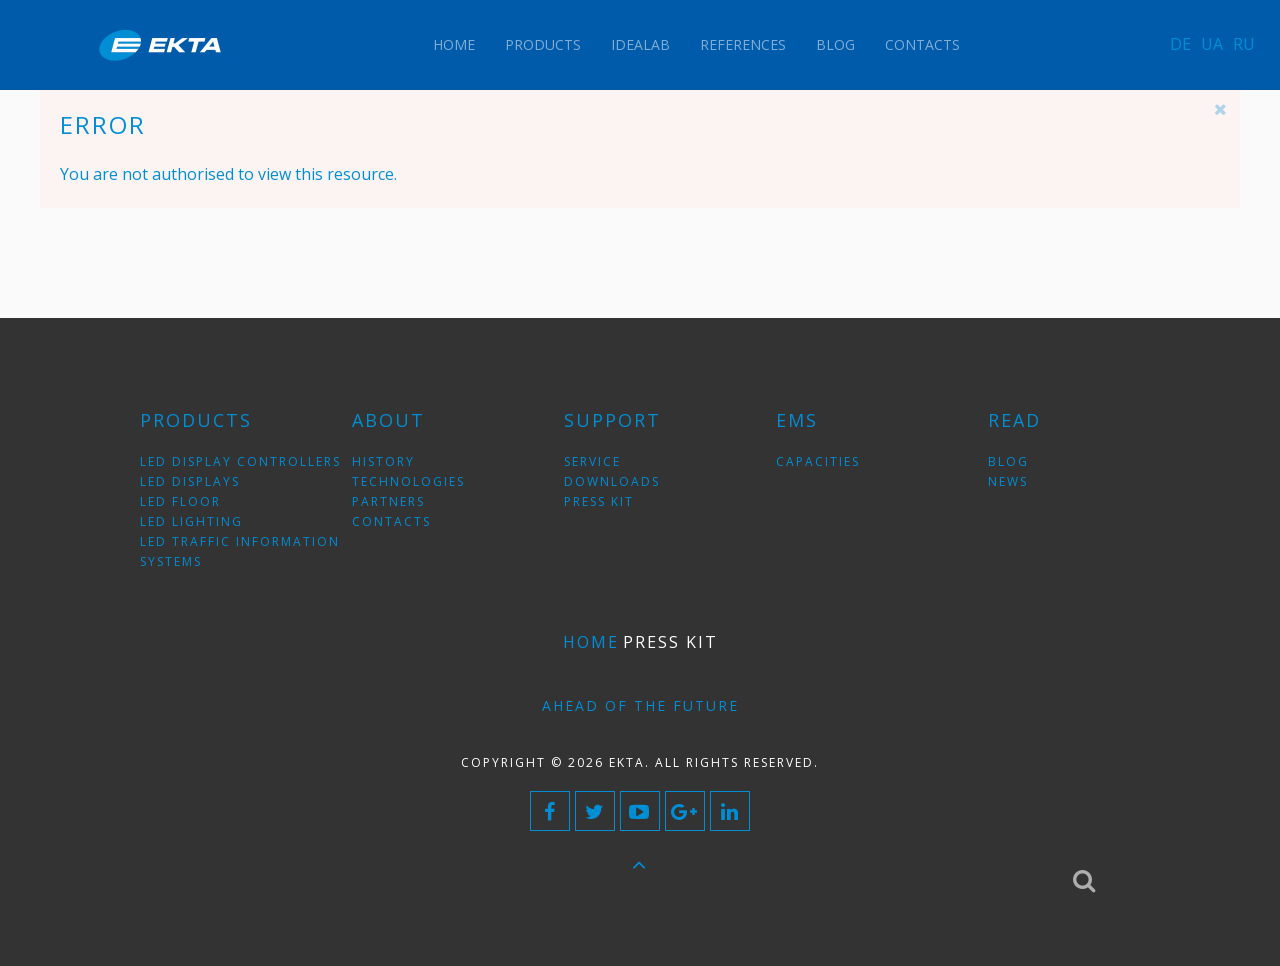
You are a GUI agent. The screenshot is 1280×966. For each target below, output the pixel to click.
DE (1180, 44)
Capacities (818, 461)
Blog (835, 44)
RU (1244, 44)
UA (1212, 44)
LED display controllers (240, 461)
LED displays (190, 481)
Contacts (922, 44)
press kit (599, 501)
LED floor (180, 501)
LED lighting (191, 521)
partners (388, 501)
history (383, 461)
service (592, 461)
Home (454, 44)
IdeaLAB (640, 44)
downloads (612, 481)
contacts (391, 521)
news (1008, 481)
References (743, 44)
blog (1008, 461)
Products (543, 44)
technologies (408, 481)
